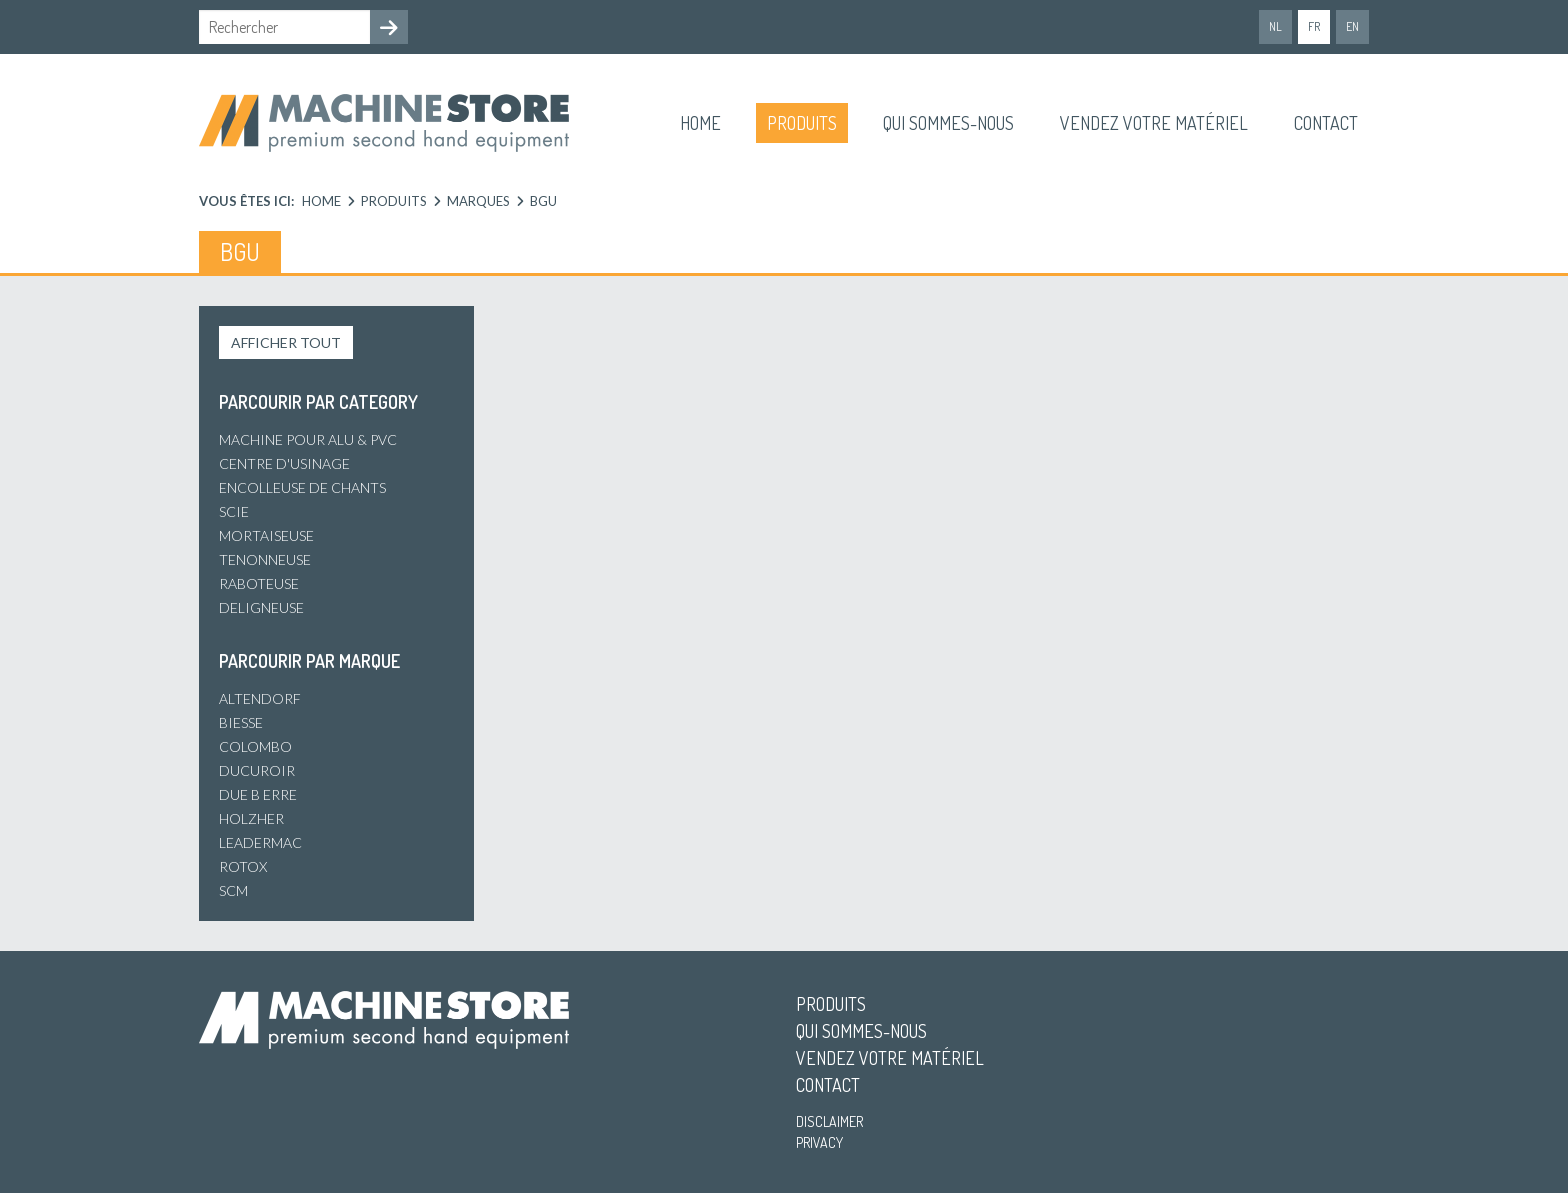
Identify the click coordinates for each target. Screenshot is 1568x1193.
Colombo (255, 746)
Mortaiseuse (266, 535)
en (1352, 26)
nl (1275, 26)
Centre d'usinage (284, 463)
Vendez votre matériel (1154, 123)
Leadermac (260, 842)
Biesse (241, 722)
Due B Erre (258, 794)
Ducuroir (257, 770)
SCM (233, 890)
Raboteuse (259, 583)
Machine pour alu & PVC (308, 439)
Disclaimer (829, 1121)
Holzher (251, 818)
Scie (234, 511)
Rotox (243, 866)
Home (700, 123)
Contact (1326, 123)
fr (1314, 26)
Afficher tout (286, 342)
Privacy (819, 1142)
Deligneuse (261, 607)
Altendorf (260, 698)
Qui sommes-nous (948, 123)
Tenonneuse (265, 559)
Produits (802, 123)
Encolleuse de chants (302, 487)
